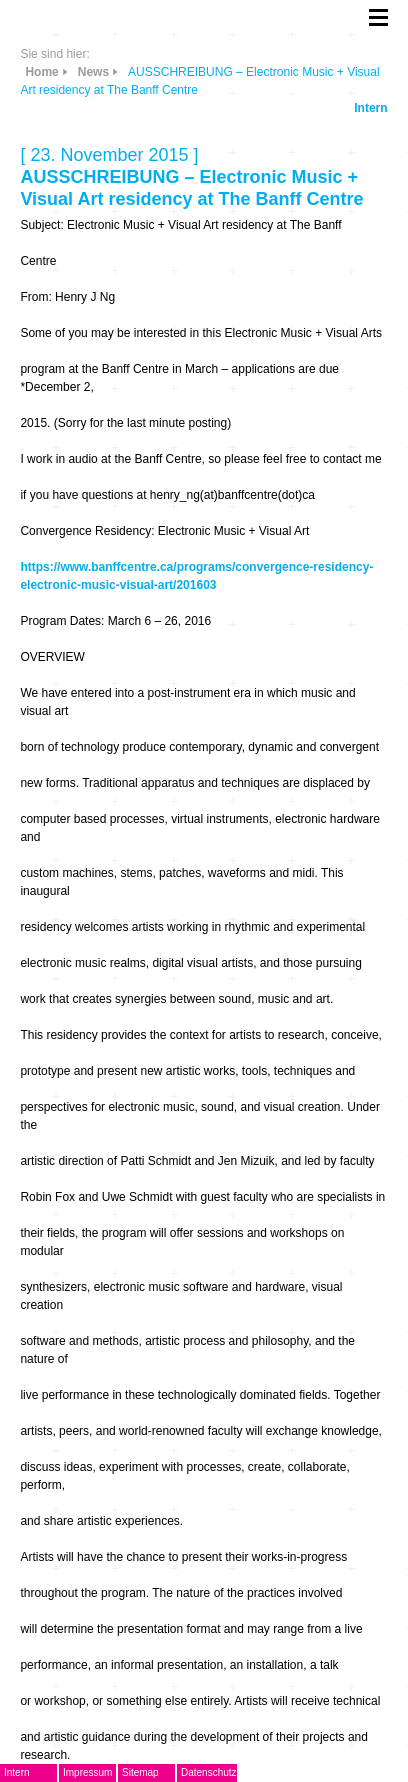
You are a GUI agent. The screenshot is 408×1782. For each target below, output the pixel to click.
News (93, 72)
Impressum (87, 1772)
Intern (370, 108)
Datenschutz (209, 1772)
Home (41, 72)
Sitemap (140, 1772)
